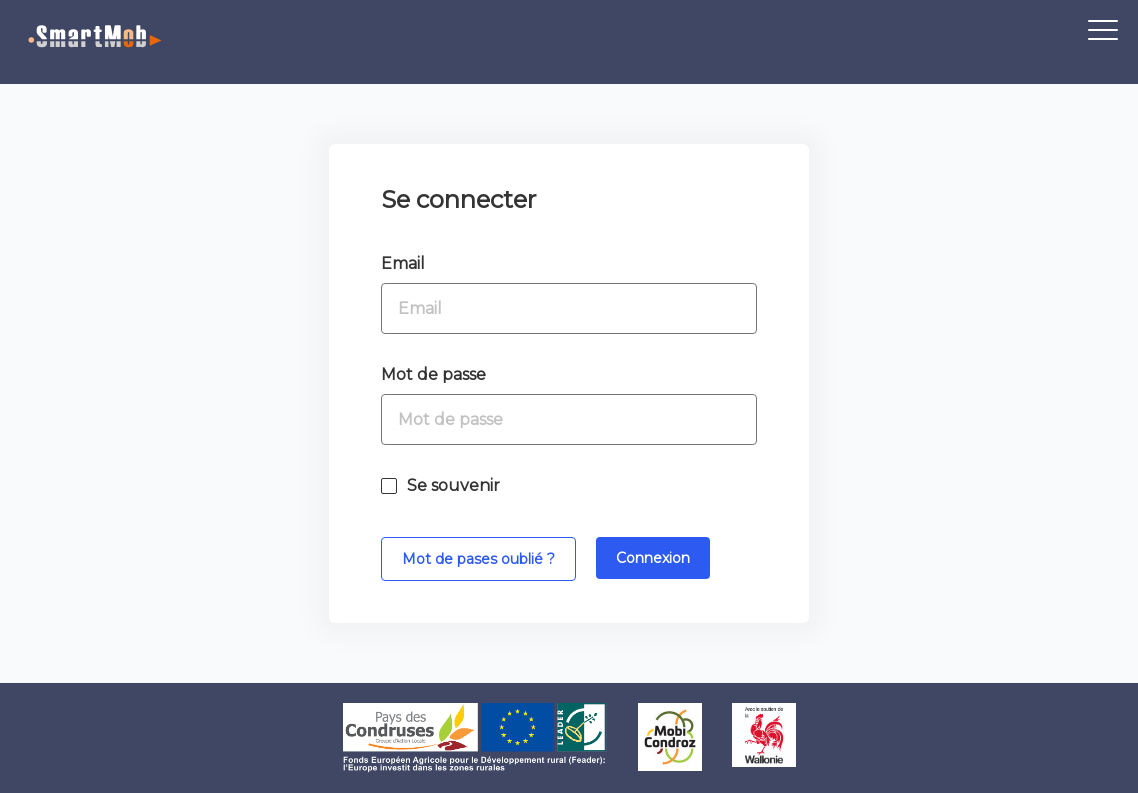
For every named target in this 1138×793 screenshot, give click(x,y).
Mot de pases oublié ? (478, 559)
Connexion (653, 558)
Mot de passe (433, 375)
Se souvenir (453, 486)
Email (403, 264)
